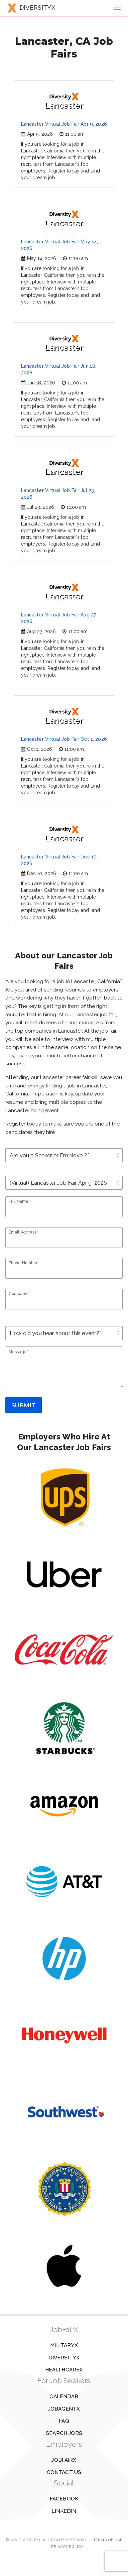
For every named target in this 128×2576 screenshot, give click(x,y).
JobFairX (63, 2460)
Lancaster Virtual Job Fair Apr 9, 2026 (64, 124)
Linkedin (63, 2511)
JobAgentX (64, 2409)
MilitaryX (64, 2345)
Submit (23, 1405)
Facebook (64, 2499)
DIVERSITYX (31, 7)
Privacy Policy (67, 2546)
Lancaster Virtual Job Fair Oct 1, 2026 (64, 739)
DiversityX (64, 2358)
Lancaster (64, 101)
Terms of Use (107, 2540)
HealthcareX (64, 2370)
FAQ (64, 2421)
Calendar (63, 2396)
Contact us (64, 2472)
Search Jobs (64, 2433)
